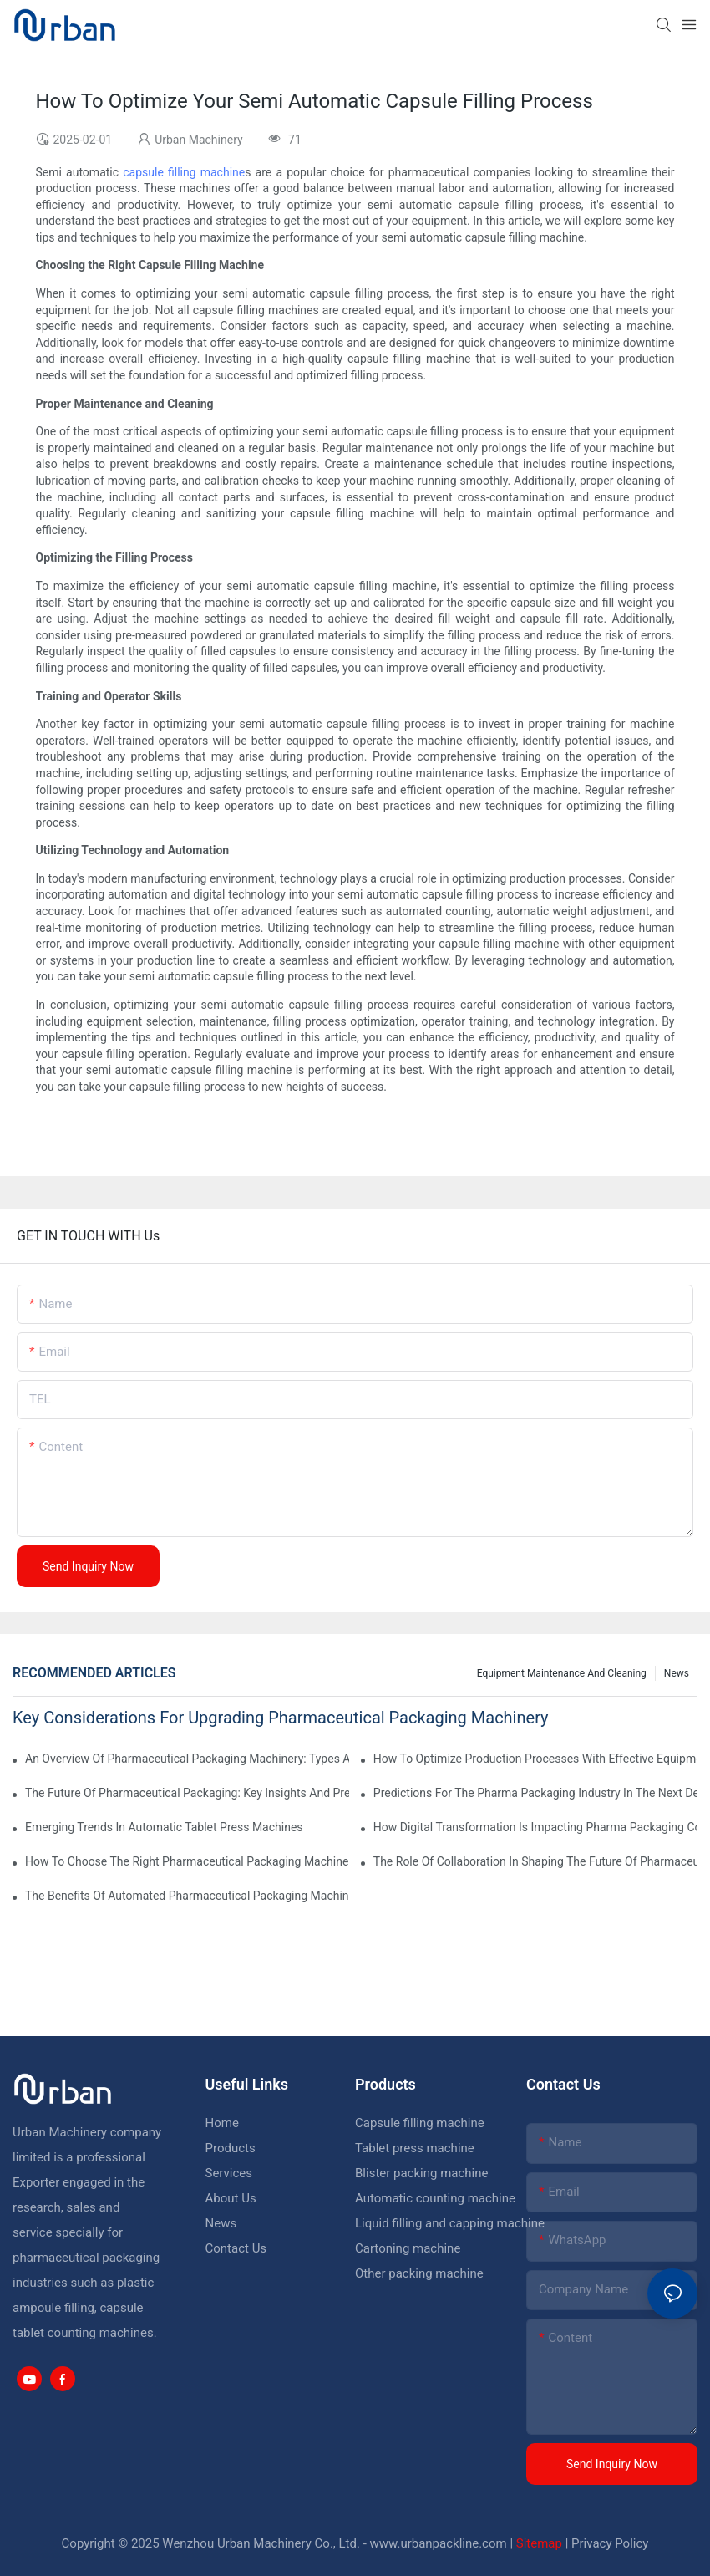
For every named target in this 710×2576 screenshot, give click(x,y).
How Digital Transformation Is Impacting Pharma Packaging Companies (535, 1827)
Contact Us (236, 2248)
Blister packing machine (421, 2173)
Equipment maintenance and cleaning (562, 1673)
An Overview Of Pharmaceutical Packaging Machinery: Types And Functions (187, 1758)
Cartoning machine (407, 2248)
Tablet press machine (414, 2148)
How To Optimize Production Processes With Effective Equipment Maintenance (535, 1758)
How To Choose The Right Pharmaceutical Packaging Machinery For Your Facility (187, 1861)
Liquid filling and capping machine (450, 2223)
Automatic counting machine (435, 2198)
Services (229, 2173)
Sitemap (539, 2543)
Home (222, 2123)
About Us (230, 2198)
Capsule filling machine (419, 2123)
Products (230, 2148)
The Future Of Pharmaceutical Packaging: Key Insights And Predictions (187, 1793)
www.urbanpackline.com (438, 2543)
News (676, 1673)
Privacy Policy (609, 2543)
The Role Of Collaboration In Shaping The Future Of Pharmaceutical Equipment (535, 1861)
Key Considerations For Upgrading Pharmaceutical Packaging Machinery (281, 1718)
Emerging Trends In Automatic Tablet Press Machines (164, 1827)
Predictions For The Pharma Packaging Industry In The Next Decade (535, 1793)
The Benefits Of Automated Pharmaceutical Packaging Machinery (187, 1895)
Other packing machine (419, 2273)
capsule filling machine (184, 172)
